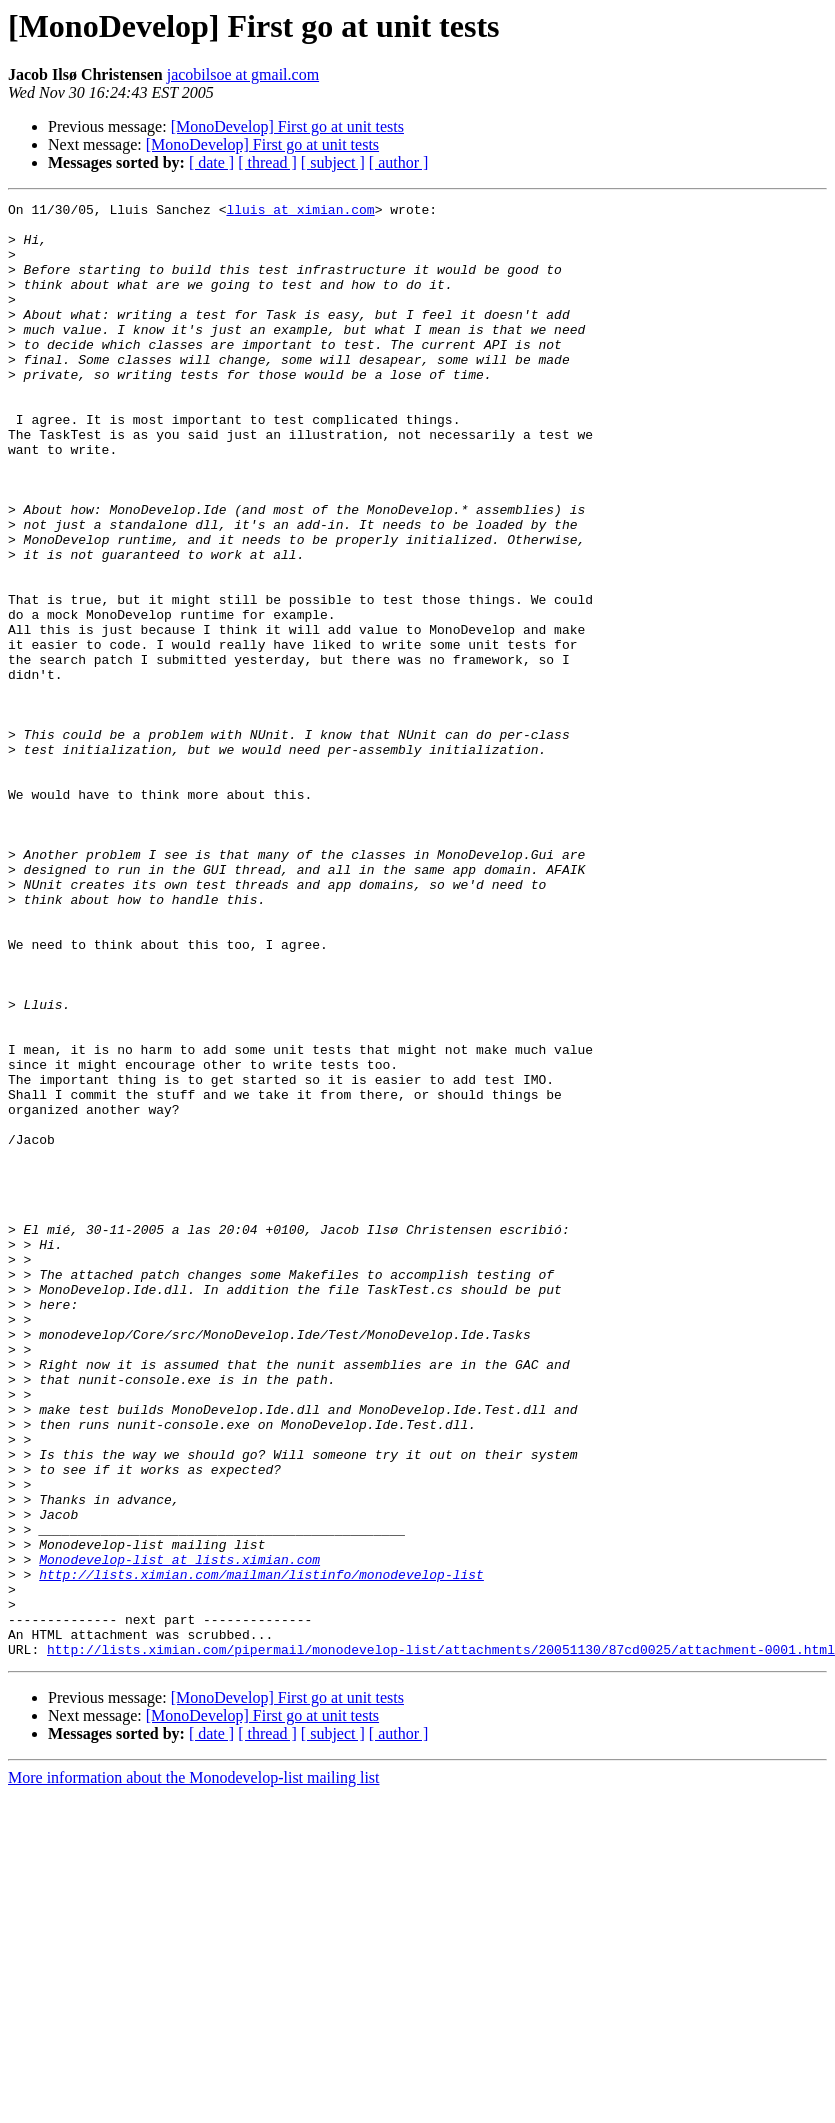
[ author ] (399, 162)
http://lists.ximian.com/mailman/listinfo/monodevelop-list (261, 1850)
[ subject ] (333, 162)
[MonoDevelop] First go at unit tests (287, 126)
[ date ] (211, 162)
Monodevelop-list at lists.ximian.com (179, 1832)
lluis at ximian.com (300, 212)
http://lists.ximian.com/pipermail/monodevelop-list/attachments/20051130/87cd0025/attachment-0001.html (441, 1940)
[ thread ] (267, 162)
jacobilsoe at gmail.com (243, 74)
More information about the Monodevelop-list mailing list (194, 2068)
